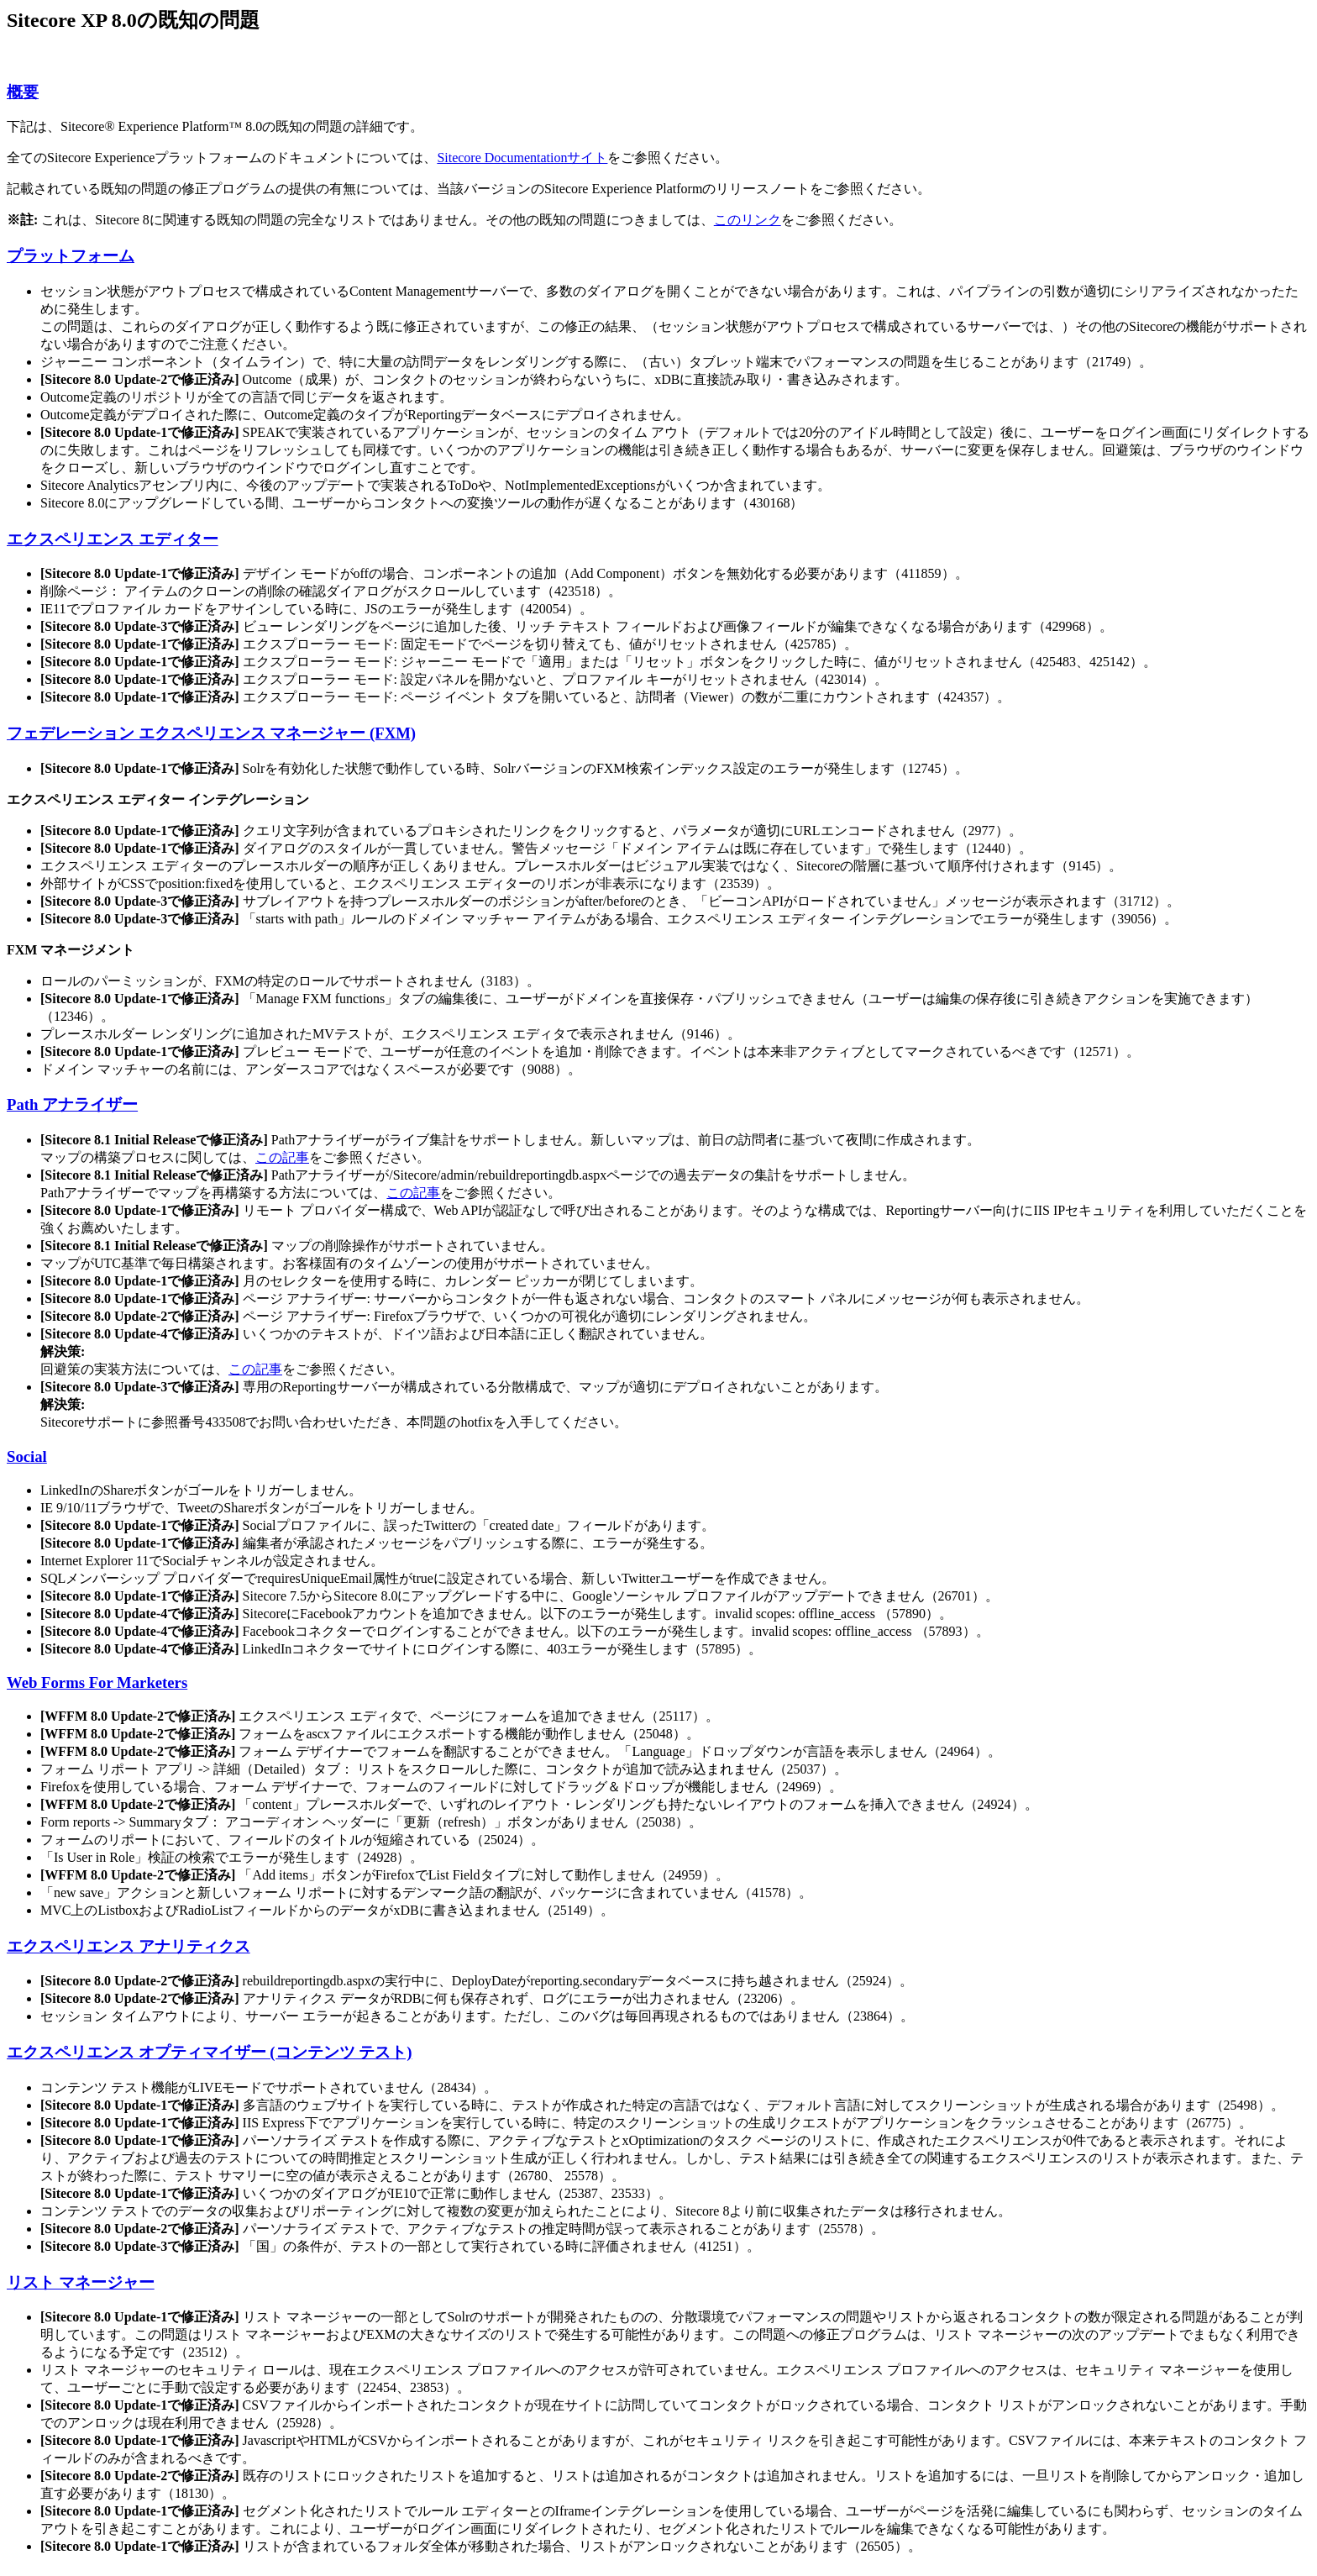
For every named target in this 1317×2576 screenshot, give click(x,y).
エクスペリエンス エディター (112, 539)
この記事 (282, 1157)
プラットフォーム (70, 256)
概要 (23, 92)
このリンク (747, 220)
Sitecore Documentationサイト (522, 157)
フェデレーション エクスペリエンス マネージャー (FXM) (211, 733)
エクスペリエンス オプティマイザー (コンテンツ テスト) (209, 2052)
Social (27, 1456)
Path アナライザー (72, 1104)
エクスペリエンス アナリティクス (128, 1946)
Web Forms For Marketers (97, 1682)
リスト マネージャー (81, 2282)
